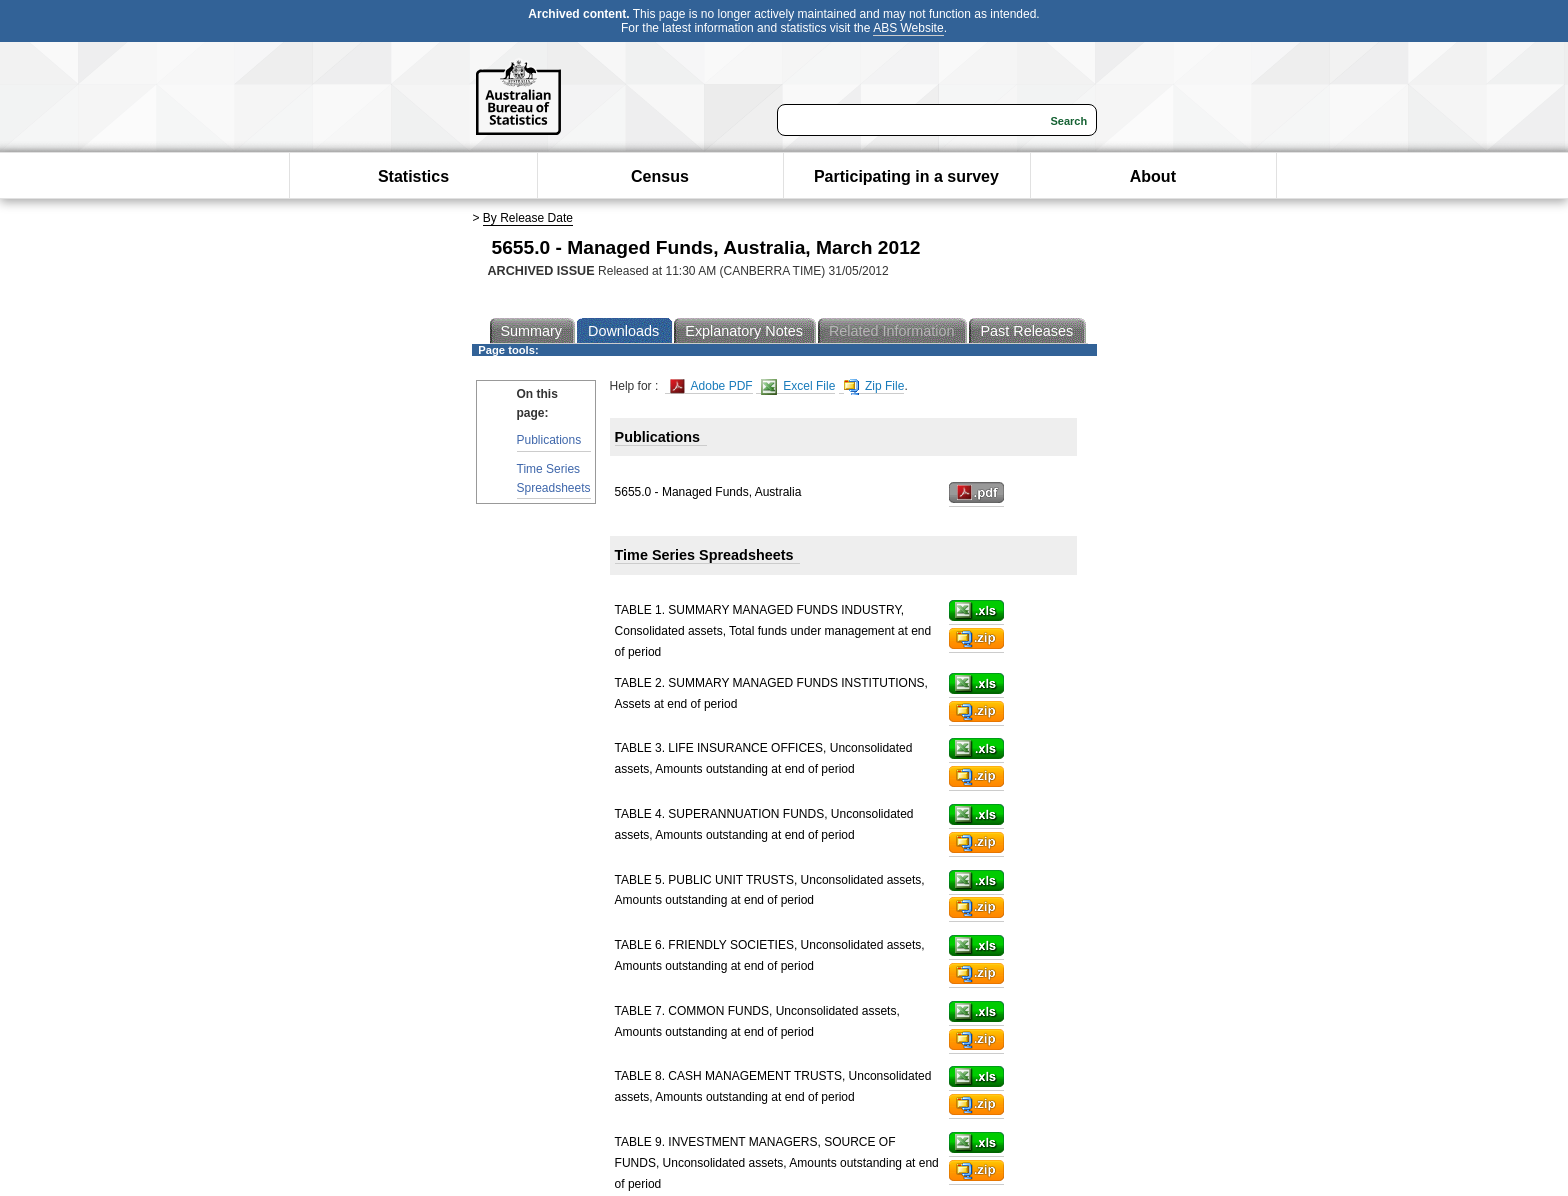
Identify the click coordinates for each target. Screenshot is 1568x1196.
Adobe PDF (711, 386)
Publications (549, 440)
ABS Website (908, 28)
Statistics (413, 176)
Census (660, 176)
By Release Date (528, 218)
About (1153, 176)
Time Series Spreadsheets (554, 478)
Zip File (874, 386)
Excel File (798, 386)
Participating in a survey (906, 176)
